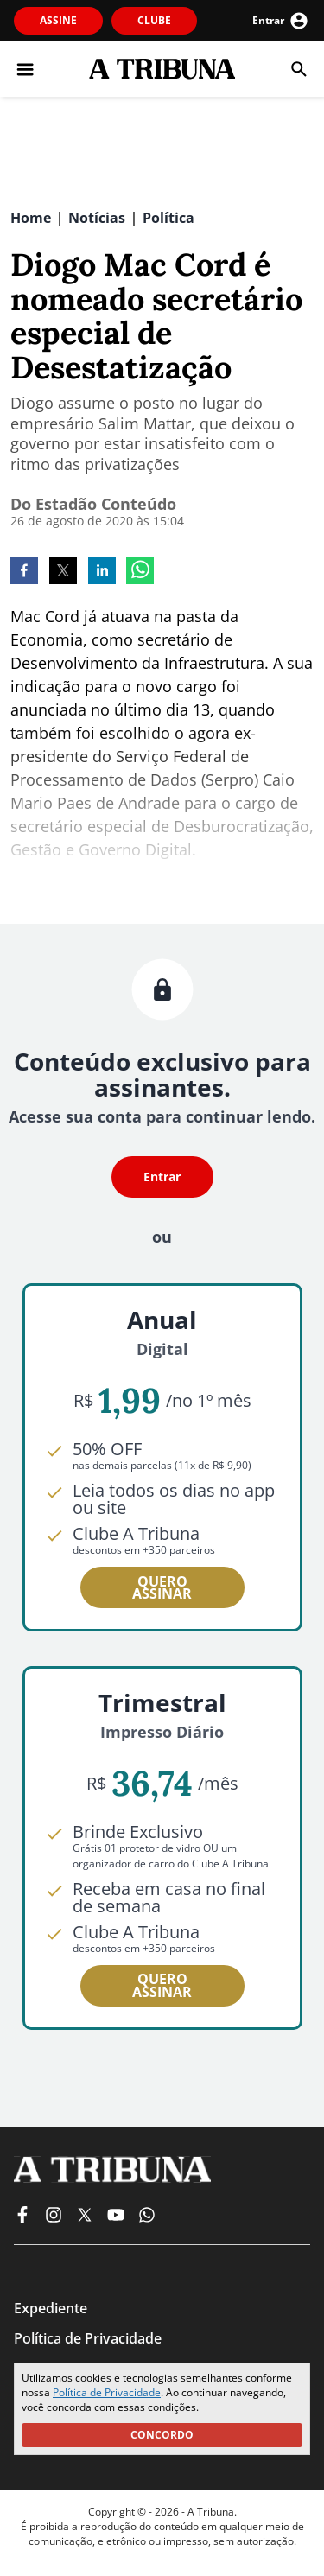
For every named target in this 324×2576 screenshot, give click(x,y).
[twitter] (63, 572)
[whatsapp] (140, 572)
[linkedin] (102, 572)
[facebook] (24, 572)
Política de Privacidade (107, 2392)
